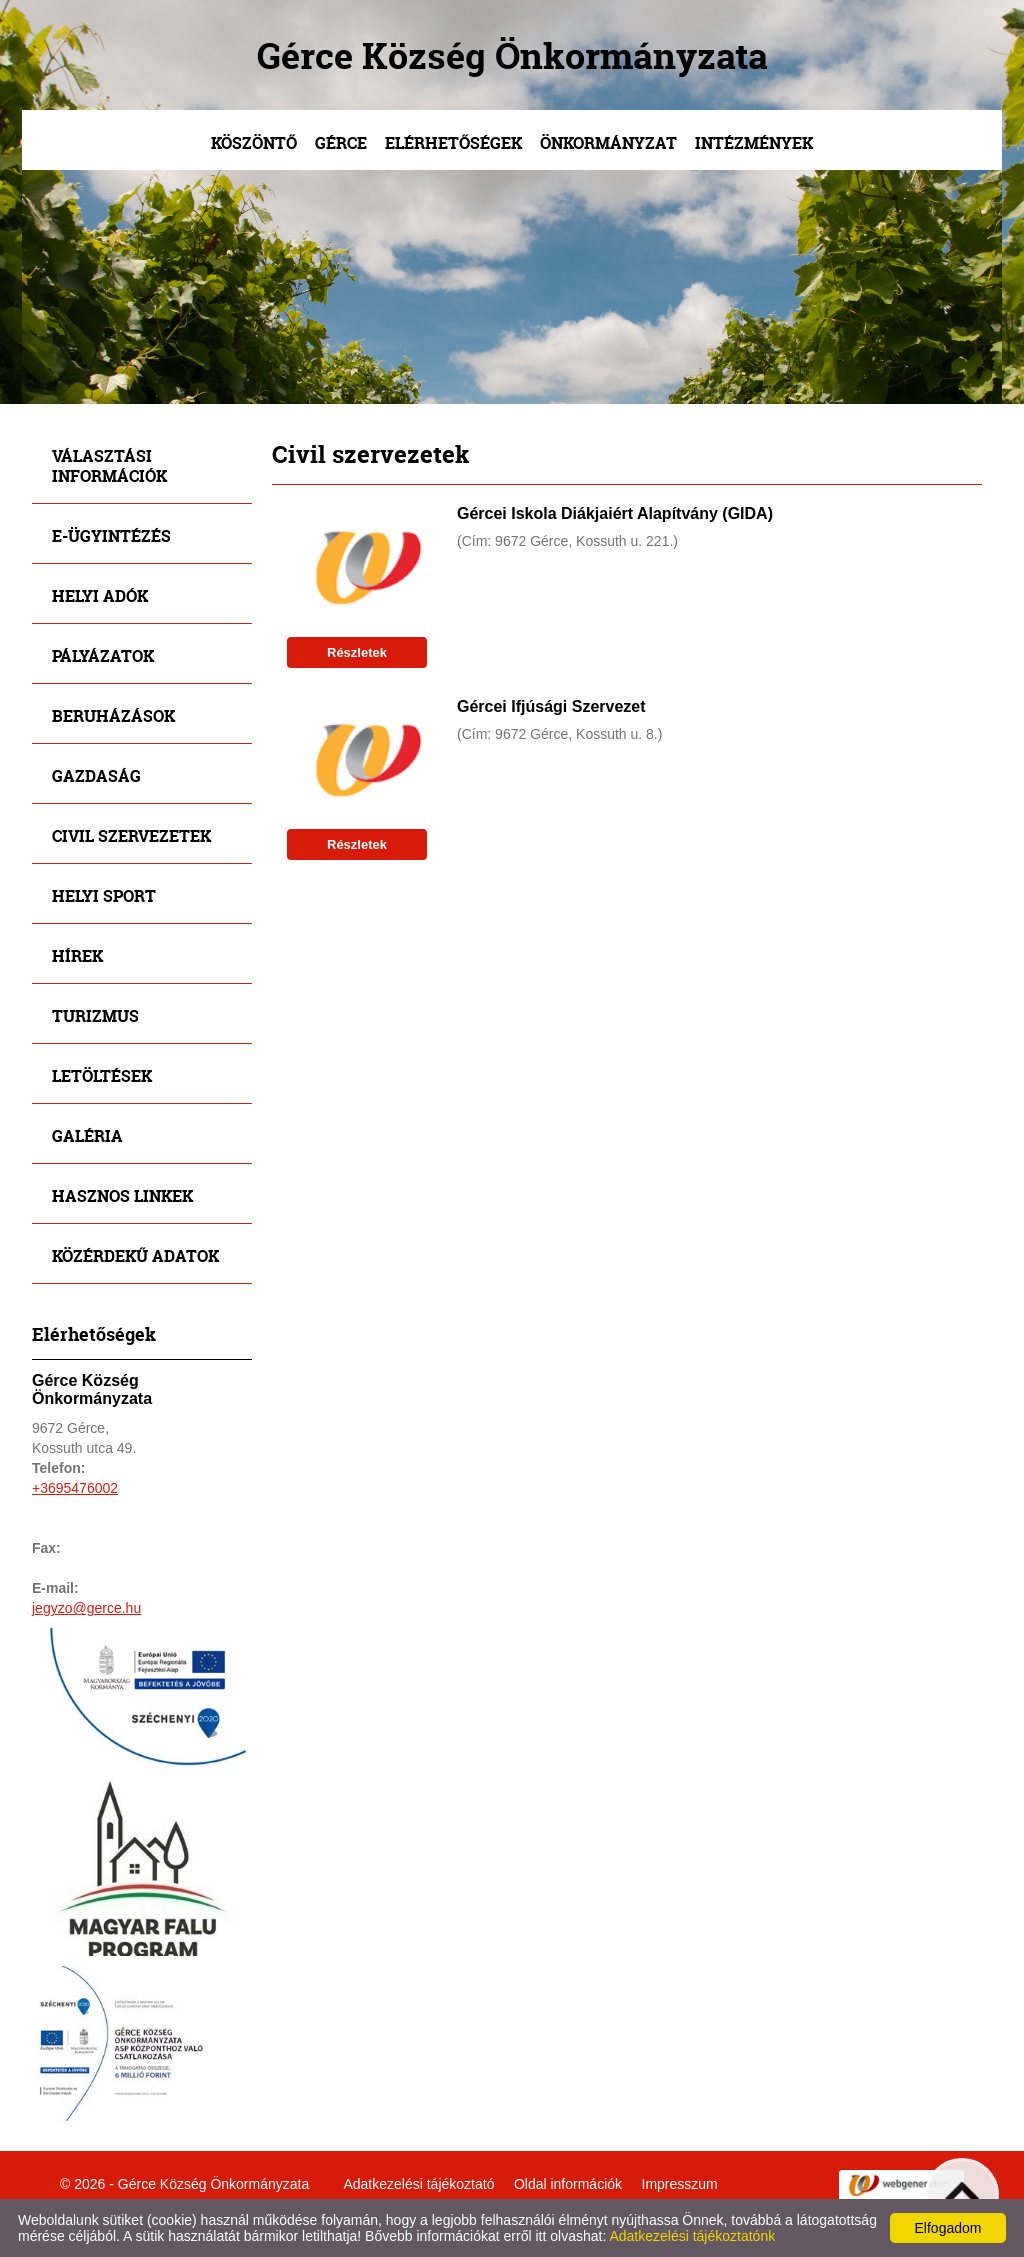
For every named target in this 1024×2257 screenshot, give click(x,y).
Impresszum (680, 2184)
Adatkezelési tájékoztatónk (692, 2236)
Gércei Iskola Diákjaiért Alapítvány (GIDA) (615, 513)
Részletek (357, 652)
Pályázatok (103, 655)
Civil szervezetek (131, 835)
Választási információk (109, 465)
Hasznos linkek (122, 1195)
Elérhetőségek (453, 142)
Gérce (341, 142)
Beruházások (113, 715)
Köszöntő (254, 142)
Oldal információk (568, 2184)
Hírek (77, 955)
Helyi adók (100, 595)
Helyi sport (104, 895)
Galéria (87, 1135)
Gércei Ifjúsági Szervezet (551, 706)
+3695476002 (75, 1488)
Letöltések (102, 1075)
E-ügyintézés (111, 535)
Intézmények (754, 142)
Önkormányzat (608, 142)
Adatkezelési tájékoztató (418, 2184)
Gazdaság (96, 775)
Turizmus (95, 1015)
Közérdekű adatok (135, 1255)
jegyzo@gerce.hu (86, 1608)
